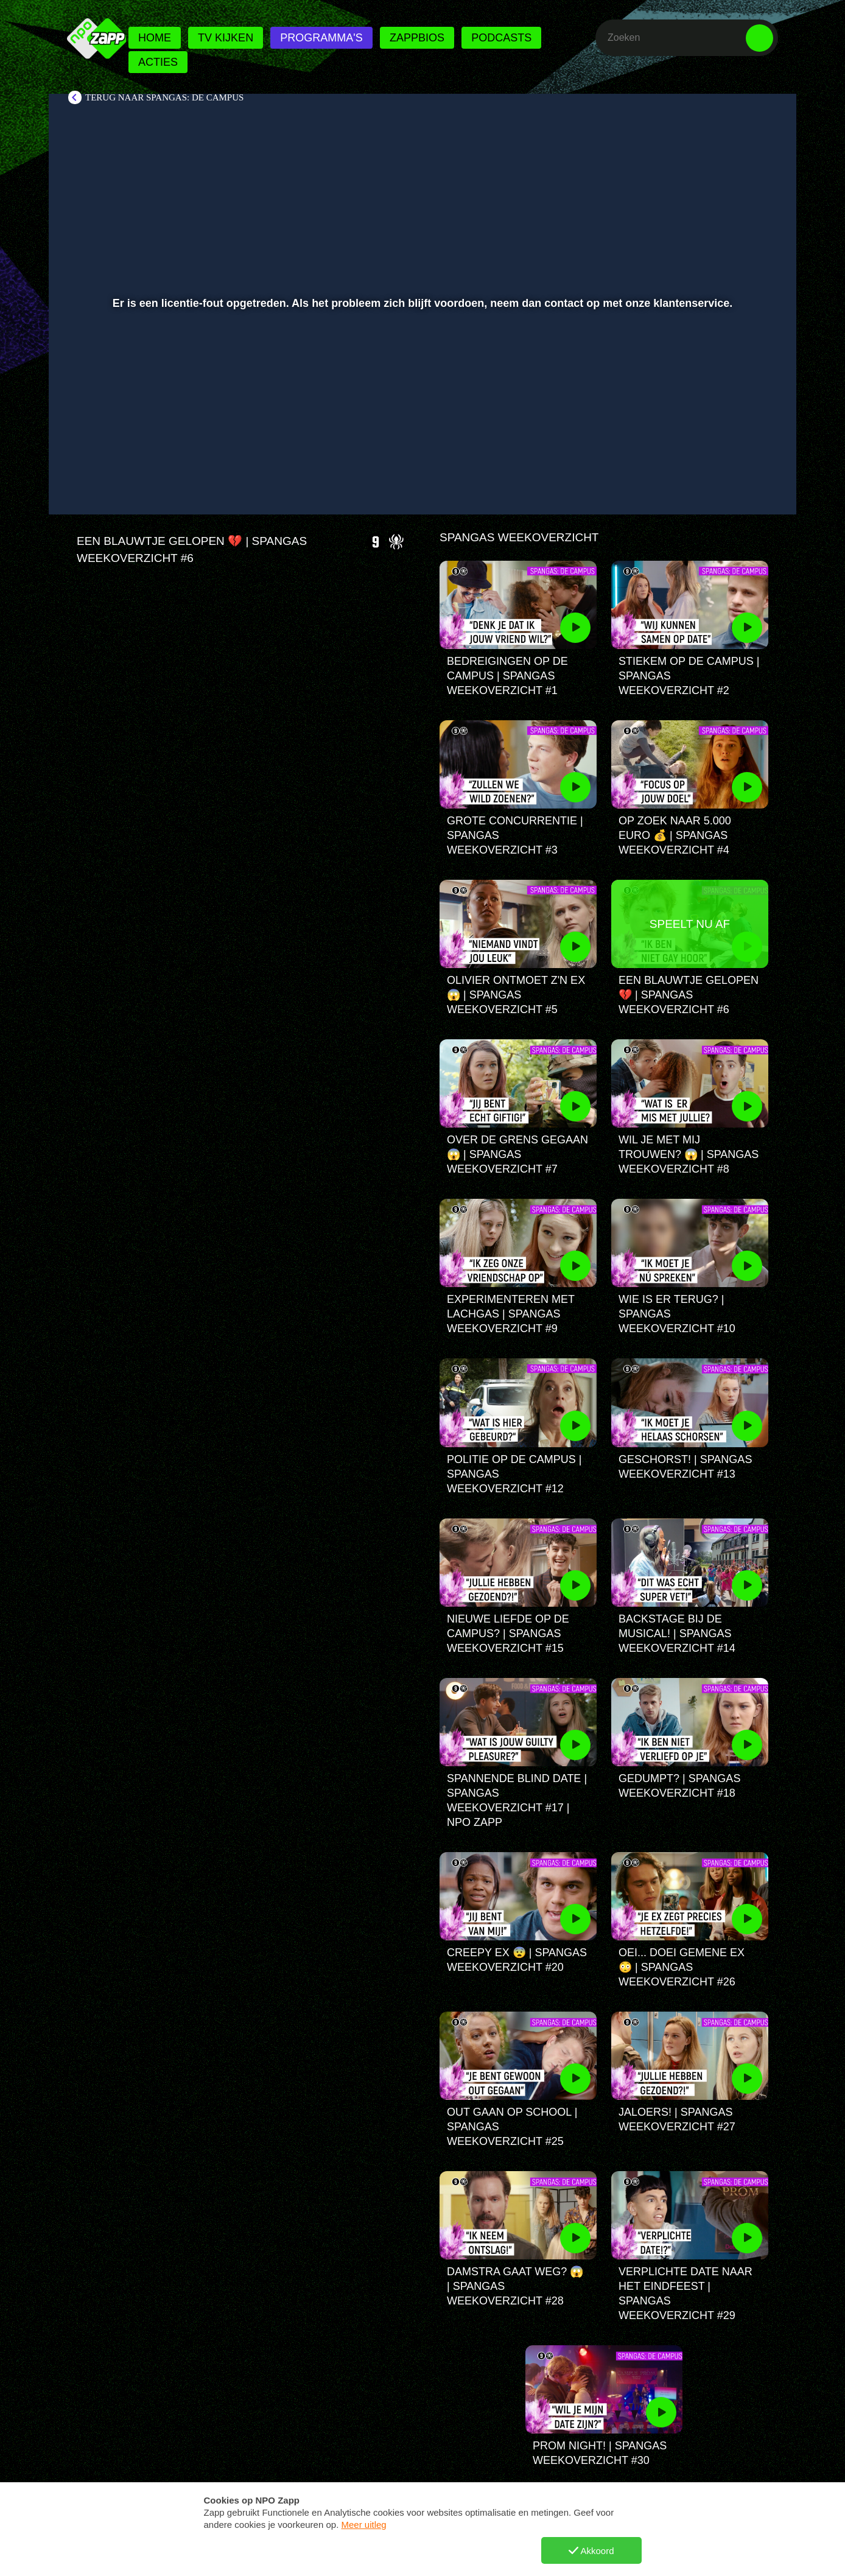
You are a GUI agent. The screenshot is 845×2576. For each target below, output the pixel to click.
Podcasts (501, 38)
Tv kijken (225, 38)
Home (154, 38)
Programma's (321, 38)
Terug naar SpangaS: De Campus (164, 97)
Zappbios (417, 38)
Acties (158, 62)
